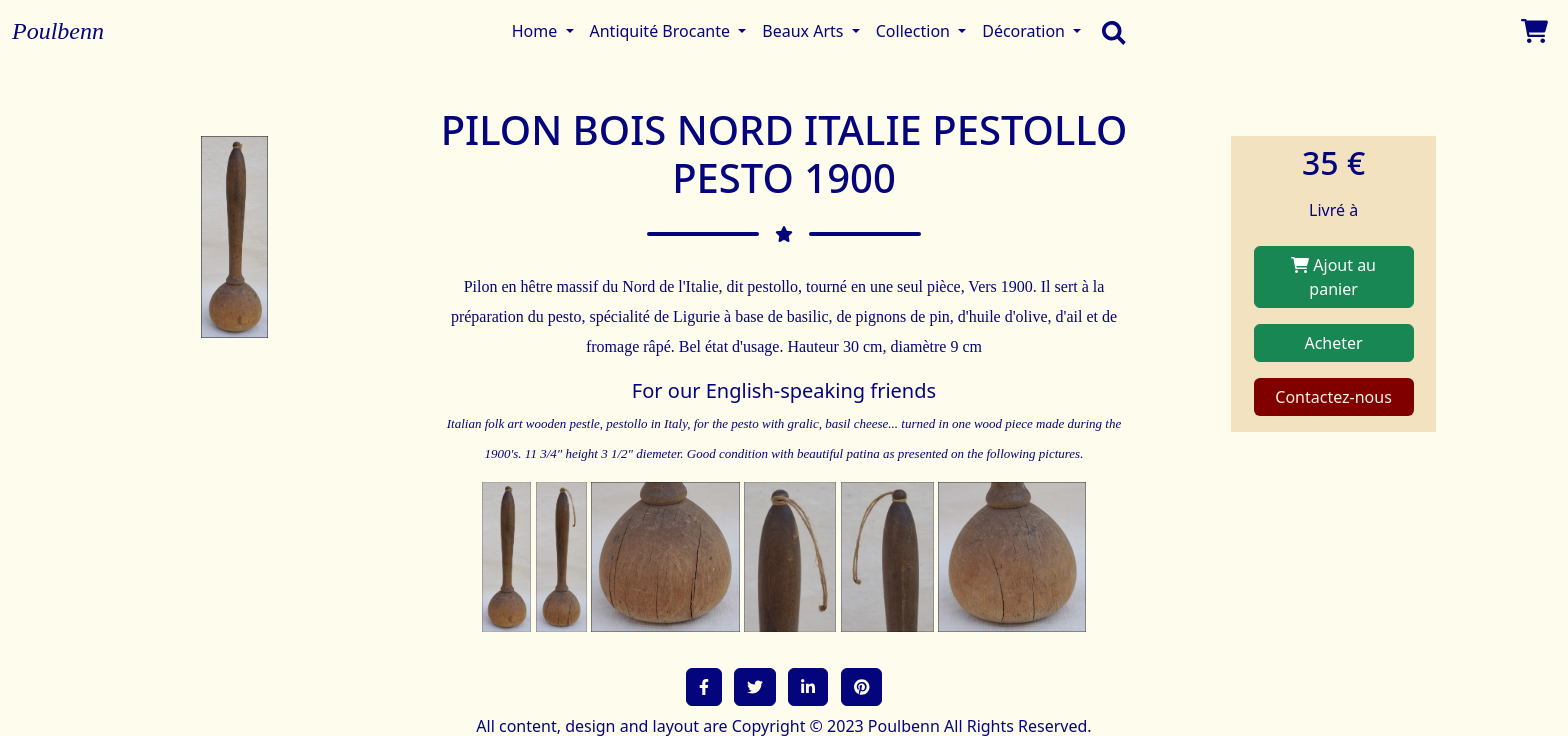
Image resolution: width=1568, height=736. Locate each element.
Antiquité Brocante (662, 31)
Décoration (1025, 31)
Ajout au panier (1333, 277)
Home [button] (537, 31)
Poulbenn (58, 31)
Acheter (1333, 343)
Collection (915, 31)
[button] (704, 687)
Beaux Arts (804, 31)
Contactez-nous (1333, 397)
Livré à (1333, 210)
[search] (1109, 31)
